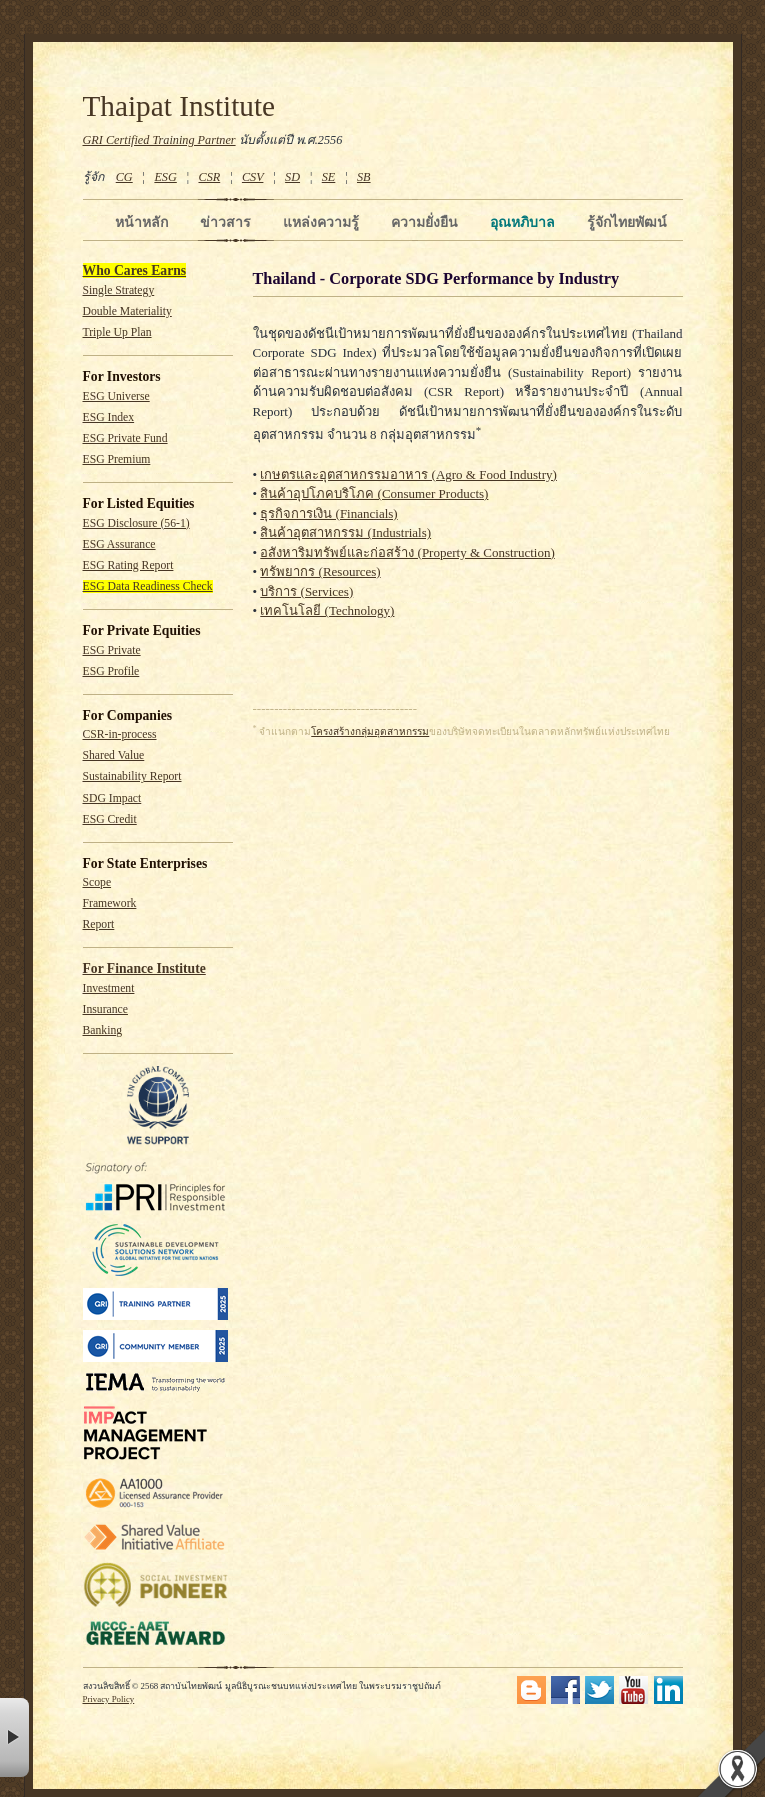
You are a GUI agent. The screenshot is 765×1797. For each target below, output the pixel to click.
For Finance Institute (144, 968)
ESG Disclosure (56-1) (136, 523)
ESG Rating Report (128, 565)
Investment (109, 988)
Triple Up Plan (117, 332)
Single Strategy (119, 290)
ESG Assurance (119, 544)
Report (99, 924)
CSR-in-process (120, 734)
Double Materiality (127, 311)
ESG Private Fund (125, 438)
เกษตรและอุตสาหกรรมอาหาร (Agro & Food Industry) (408, 474)
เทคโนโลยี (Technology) (327, 610)
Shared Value (114, 755)
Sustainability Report (132, 776)
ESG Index (109, 417)
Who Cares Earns (135, 270)
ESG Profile (111, 671)
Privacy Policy (109, 1699)
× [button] (14, 1737)
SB (364, 177)
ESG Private (112, 650)
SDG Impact (112, 798)
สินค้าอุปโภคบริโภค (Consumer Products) (374, 493)
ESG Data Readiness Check (148, 586)
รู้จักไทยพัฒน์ (627, 222)
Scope (97, 882)
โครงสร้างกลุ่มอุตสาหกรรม (370, 731)
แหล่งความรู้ (321, 222)
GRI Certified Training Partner (159, 140)
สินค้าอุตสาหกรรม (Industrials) (345, 532)
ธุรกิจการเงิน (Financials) (328, 513)
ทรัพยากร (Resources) (320, 571)
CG (124, 177)
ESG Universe (116, 396)
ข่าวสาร (225, 222)
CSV (253, 177)
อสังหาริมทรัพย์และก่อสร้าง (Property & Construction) (407, 552)
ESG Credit (110, 819)
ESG (165, 177)
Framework (110, 903)
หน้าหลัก (141, 222)
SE (329, 177)
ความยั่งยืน (424, 222)
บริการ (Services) (306, 591)
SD (292, 177)
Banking (103, 1030)
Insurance (105, 1009)
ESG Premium (117, 459)
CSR (209, 177)
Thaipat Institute (179, 106)
